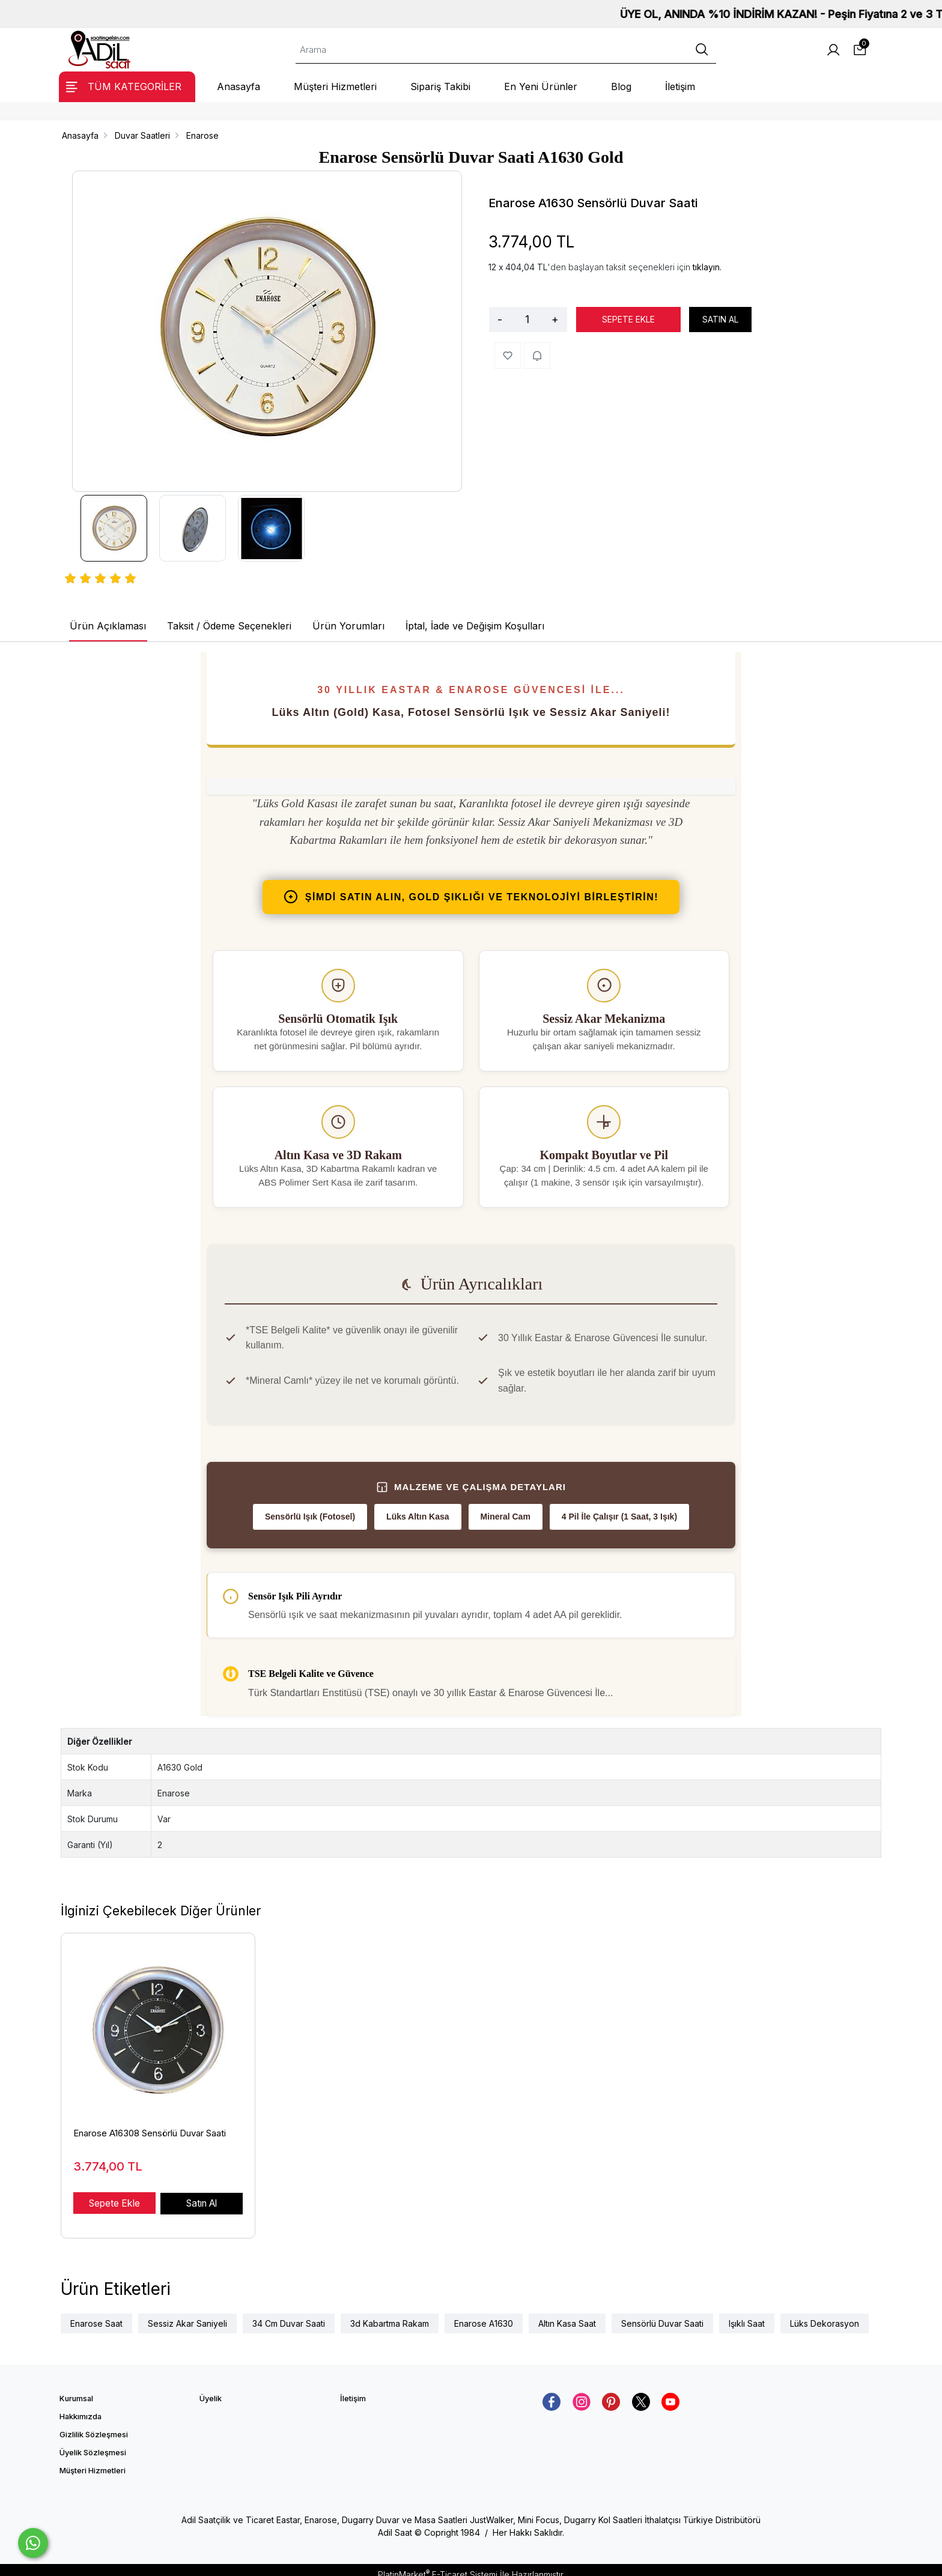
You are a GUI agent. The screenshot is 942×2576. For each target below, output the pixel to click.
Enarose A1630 (483, 2314)
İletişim (353, 2389)
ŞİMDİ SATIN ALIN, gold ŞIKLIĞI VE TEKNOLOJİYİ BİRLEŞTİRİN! (471, 896)
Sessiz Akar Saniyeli (187, 2314)
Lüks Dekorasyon (824, 2314)
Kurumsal (76, 2389)
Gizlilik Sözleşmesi (93, 2425)
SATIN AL (720, 319)
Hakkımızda (80, 2407)
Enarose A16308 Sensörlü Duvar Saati (149, 2133)
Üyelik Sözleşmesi (92, 2443)
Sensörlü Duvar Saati (662, 2314)
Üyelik (210, 2389)
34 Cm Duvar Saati (288, 2314)
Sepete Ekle (113, 2202)
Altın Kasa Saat (567, 2314)
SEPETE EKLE (628, 319)
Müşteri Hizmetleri (92, 2461)
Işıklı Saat (747, 2314)
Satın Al (201, 2202)
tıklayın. (707, 267)
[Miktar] (527, 319)
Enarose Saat (96, 2314)
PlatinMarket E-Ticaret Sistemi (437, 2565)
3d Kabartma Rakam (389, 2314)
